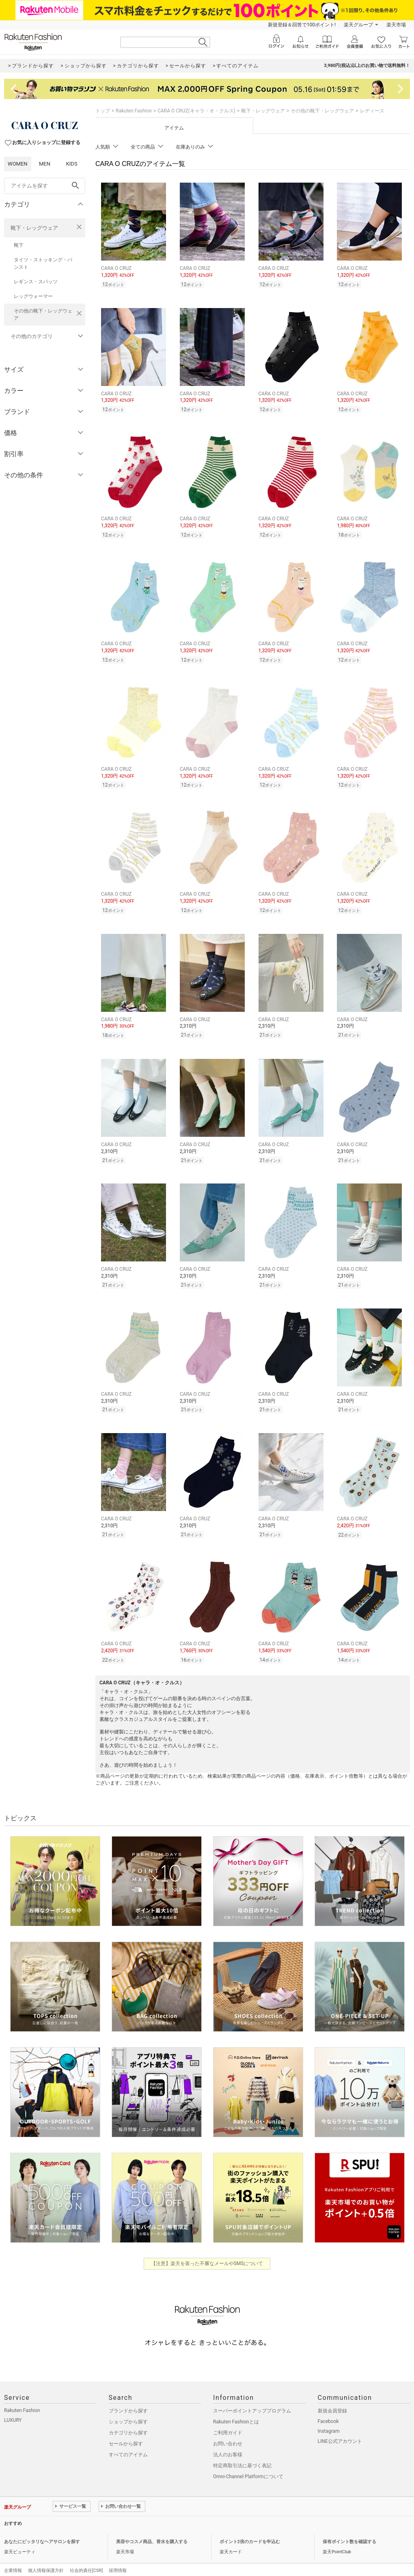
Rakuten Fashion (134, 111)
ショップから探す (128, 2408)
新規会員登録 (332, 2397)
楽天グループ (358, 25)
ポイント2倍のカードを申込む (250, 2528)
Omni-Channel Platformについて (248, 2463)
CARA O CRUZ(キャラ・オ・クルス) (196, 111)
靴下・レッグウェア (34, 228)
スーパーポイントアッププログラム (252, 2397)
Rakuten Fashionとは (236, 2408)
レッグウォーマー (33, 296)
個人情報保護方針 (46, 2557)
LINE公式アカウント (340, 2428)
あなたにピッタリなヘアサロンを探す (42, 2528)
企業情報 (13, 2557)
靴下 (19, 245)
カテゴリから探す (128, 2419)
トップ (102, 111)
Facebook (328, 2408)
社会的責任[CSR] (86, 2557)
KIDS (72, 164)
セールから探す (126, 2430)
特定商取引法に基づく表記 (242, 2452)
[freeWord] (44, 186)
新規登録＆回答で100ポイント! (302, 25)
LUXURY (13, 2407)
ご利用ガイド (227, 2419)
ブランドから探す (128, 2397)
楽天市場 (396, 25)
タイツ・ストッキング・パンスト (43, 263)
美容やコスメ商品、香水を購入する (152, 2528)
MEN (44, 164)
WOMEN (18, 164)
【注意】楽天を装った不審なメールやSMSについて (207, 2250)
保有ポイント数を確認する (349, 2528)
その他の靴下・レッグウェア (43, 314)
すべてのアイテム (128, 2441)
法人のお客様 (227, 2441)
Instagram (329, 2418)
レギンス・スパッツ (36, 282)
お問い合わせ (227, 2430)
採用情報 (118, 2557)
